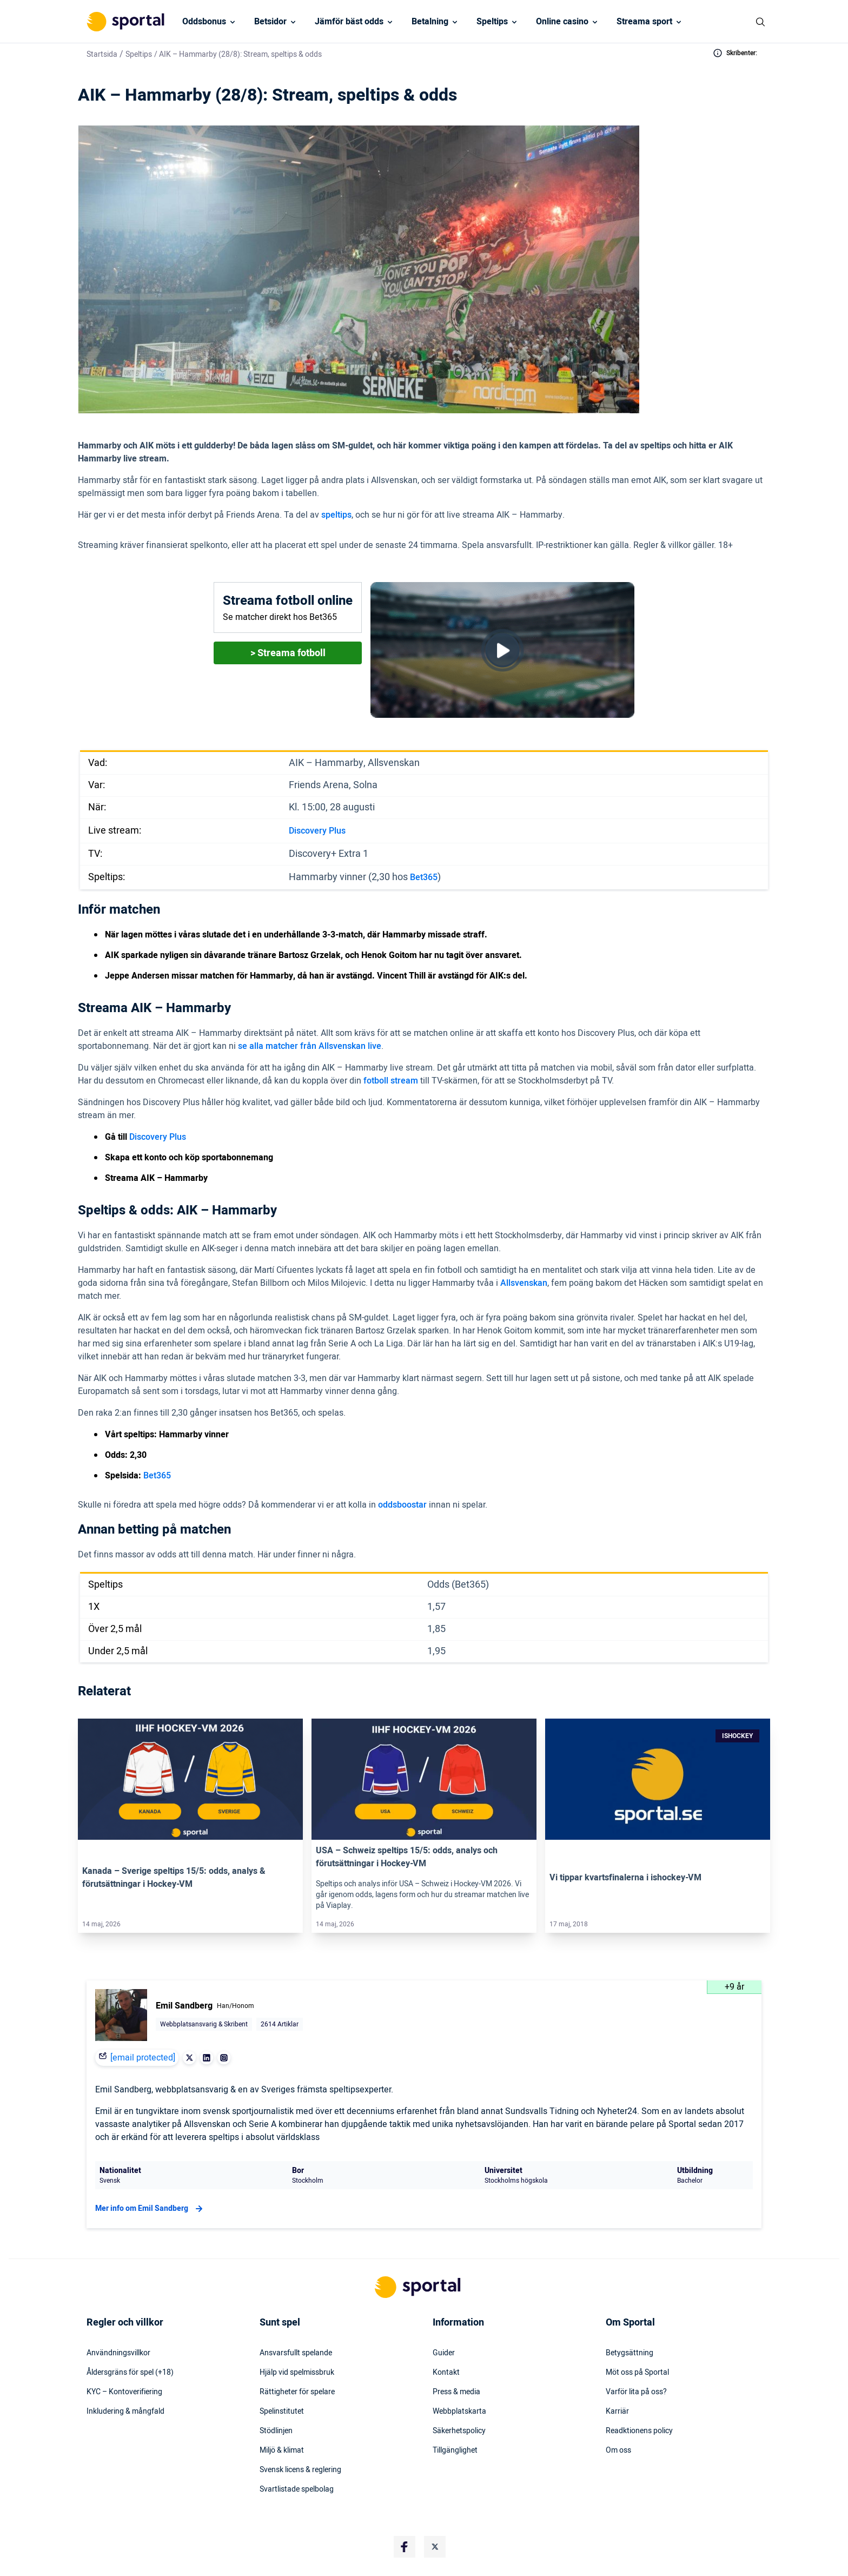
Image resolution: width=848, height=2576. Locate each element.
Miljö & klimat (282, 2450)
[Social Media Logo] (404, 2547)
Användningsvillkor (118, 2353)
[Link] (190, 1779)
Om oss (618, 2450)
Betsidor (270, 21)
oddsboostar (402, 1504)
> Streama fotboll (288, 653)
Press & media (456, 2392)
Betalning (430, 21)
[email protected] (142, 2057)
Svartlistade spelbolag (297, 2489)
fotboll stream (390, 1080)
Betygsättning (629, 2353)
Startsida (102, 54)
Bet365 (424, 877)
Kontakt (446, 2372)
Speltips (492, 21)
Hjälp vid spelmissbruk (297, 2372)
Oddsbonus (204, 21)
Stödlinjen (276, 2431)
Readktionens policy (639, 2431)
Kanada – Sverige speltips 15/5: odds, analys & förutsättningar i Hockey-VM (174, 1878)
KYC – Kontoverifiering (124, 2392)
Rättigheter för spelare (297, 2392)
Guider (444, 2353)
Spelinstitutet (282, 2411)
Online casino (562, 21)
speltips (336, 514)
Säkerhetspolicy (459, 2431)
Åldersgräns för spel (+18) (130, 2372)
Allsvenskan (523, 1283)
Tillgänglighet (455, 2450)
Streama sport (644, 21)
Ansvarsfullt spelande (296, 2353)
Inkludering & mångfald (125, 2411)
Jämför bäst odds (349, 21)
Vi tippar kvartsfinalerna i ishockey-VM (625, 1877)
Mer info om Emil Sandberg (150, 2208)
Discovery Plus (317, 830)
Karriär (617, 2411)
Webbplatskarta (459, 2411)
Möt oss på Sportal (637, 2372)
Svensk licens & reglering (300, 2470)
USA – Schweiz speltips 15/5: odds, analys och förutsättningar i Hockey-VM (407, 1857)
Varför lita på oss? (636, 2392)
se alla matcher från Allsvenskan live (309, 1046)
